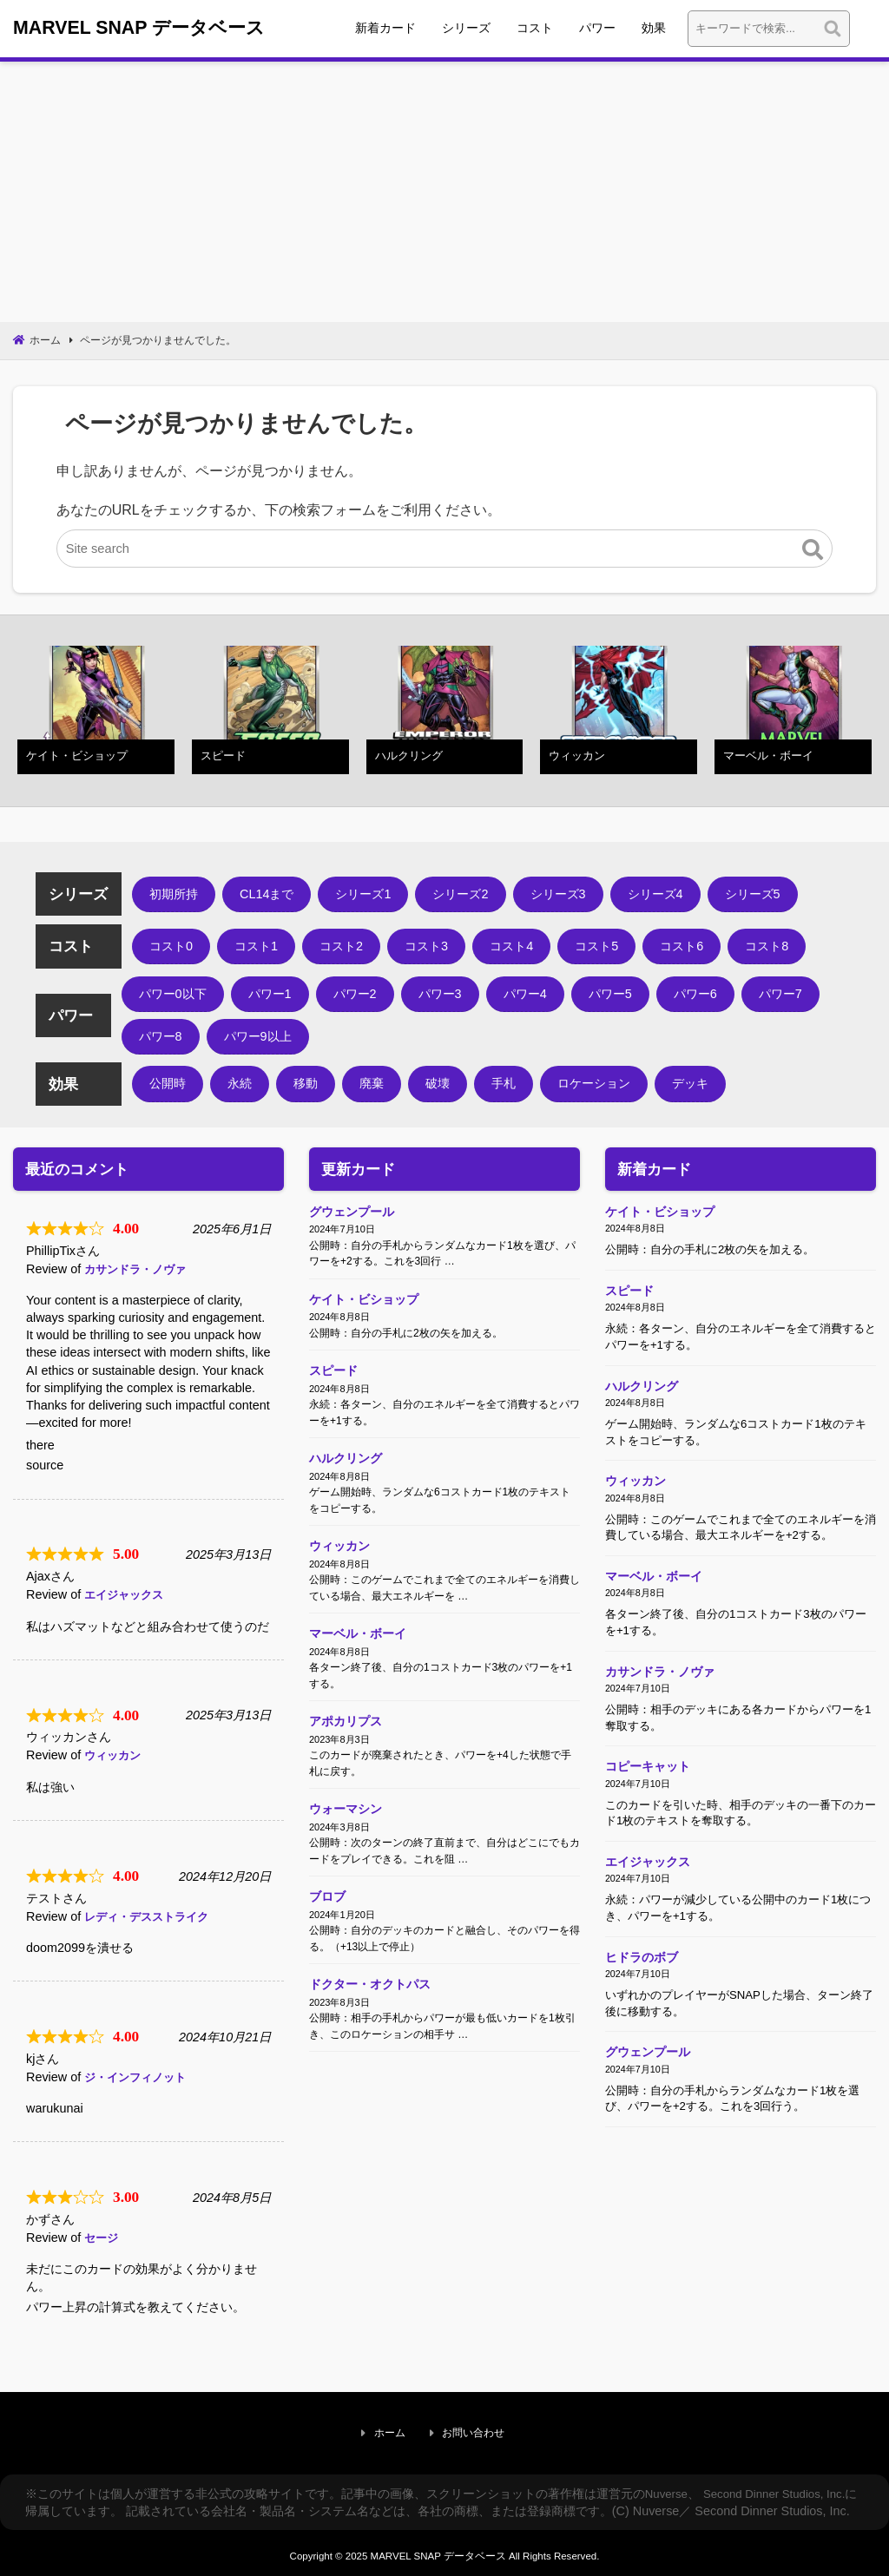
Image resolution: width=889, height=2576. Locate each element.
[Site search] (444, 553)
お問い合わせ (475, 2431)
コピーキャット (647, 1802)
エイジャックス (126, 1597)
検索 (867, 30)
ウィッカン (114, 1757)
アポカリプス (345, 1754)
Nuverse (668, 2487)
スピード (333, 1383)
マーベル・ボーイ (357, 1661)
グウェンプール (351, 1214)
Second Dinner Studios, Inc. (784, 2487)
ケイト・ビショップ (363, 1307)
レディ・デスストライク (151, 1918)
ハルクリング (345, 1475)
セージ (102, 2239)
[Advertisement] (444, 194)
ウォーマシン (345, 1847)
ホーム (409, 2431)
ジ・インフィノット (139, 2079)
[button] (812, 553)
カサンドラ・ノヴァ (139, 1271)
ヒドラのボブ (641, 2003)
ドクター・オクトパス (370, 2033)
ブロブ (327, 1940)
